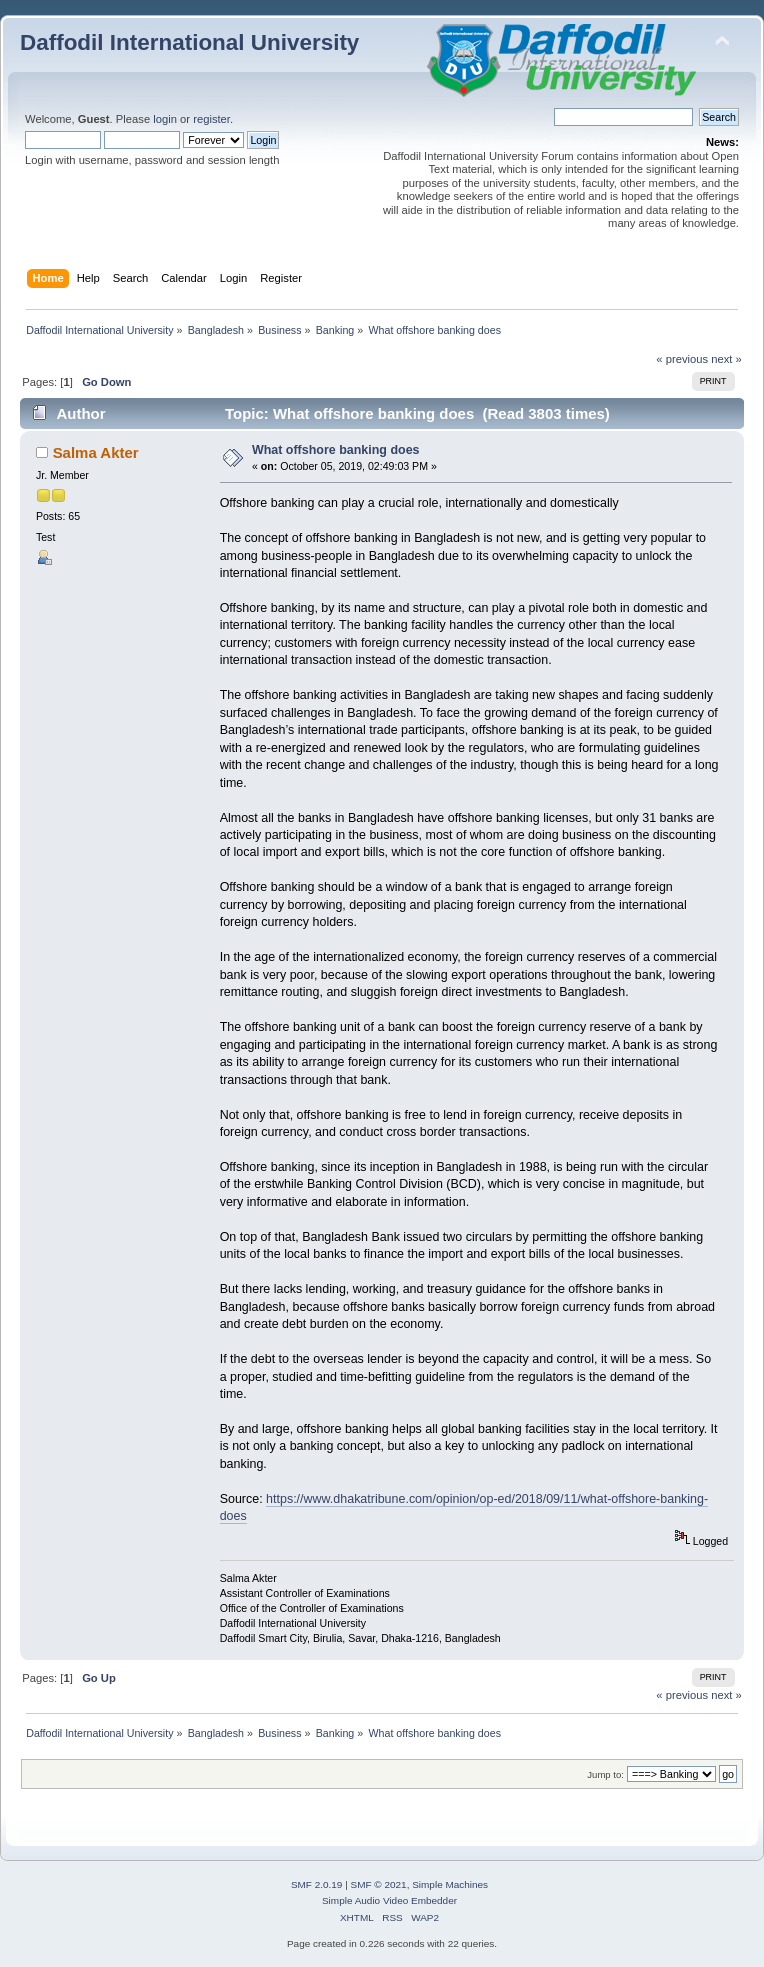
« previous (682, 359)
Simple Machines (450, 1884)
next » (726, 359)
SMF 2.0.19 (317, 1884)
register (211, 119)
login (165, 119)
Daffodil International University (189, 42)
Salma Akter (96, 452)
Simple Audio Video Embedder (389, 1900)
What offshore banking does (336, 450)
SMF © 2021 (379, 1884)
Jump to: (605, 1774)
